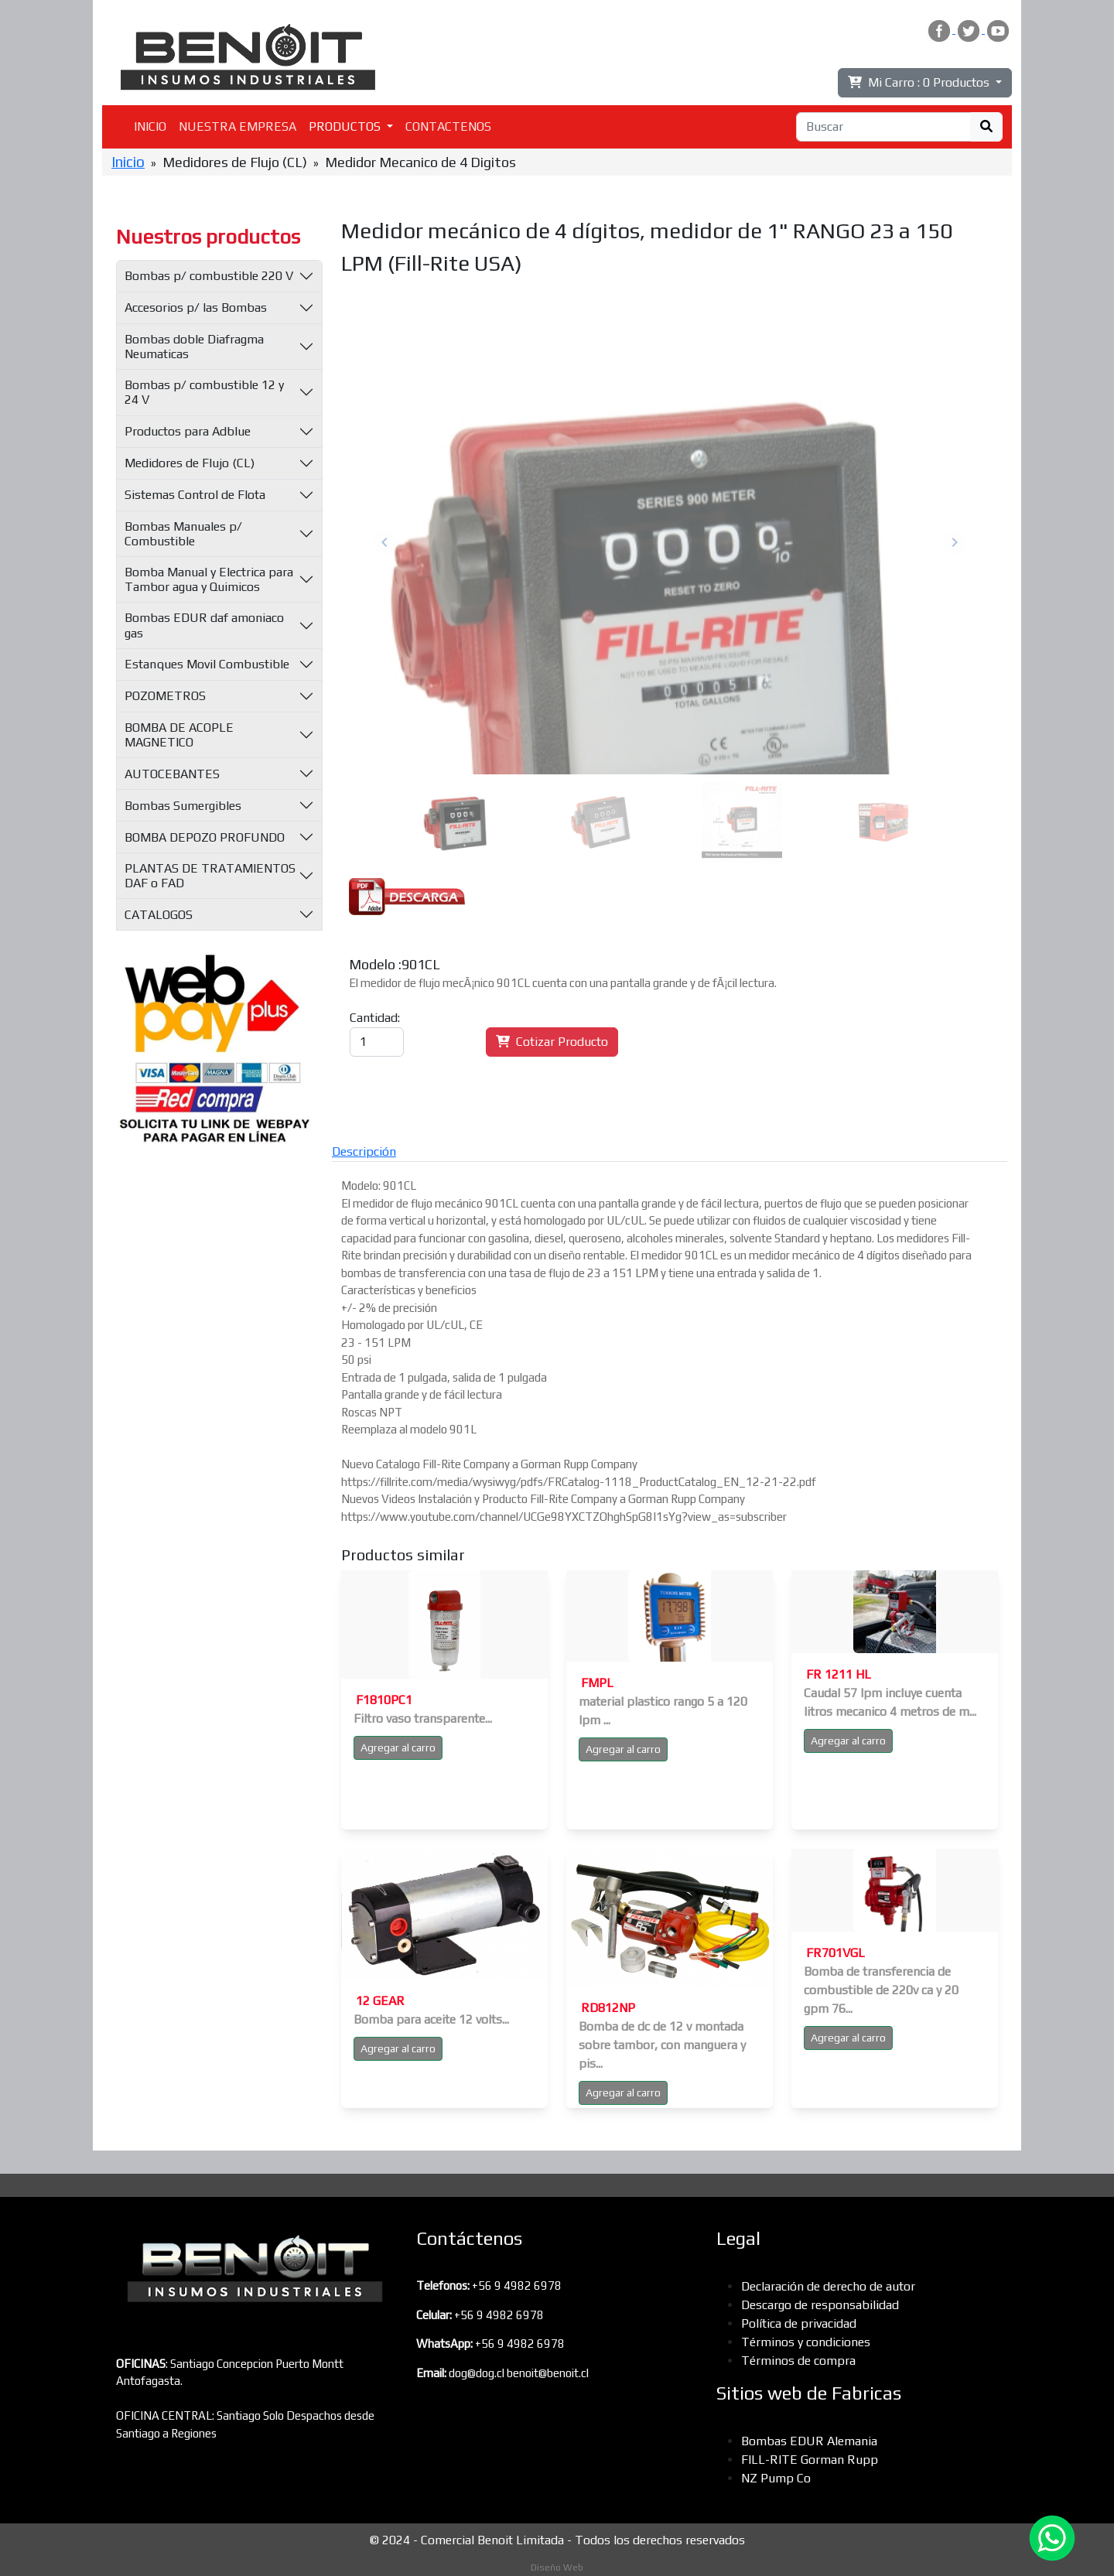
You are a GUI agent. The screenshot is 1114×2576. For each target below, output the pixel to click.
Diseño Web (557, 2567)
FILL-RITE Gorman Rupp (809, 2459)
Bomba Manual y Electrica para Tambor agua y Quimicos (209, 579)
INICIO (150, 126)
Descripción (364, 1151)
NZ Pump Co (776, 2478)
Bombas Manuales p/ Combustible (183, 533)
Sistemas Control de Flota (195, 494)
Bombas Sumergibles (183, 805)
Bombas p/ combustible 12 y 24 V (204, 392)
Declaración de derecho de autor (828, 2286)
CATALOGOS (159, 914)
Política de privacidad (798, 2323)
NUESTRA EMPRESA (237, 126)
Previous (385, 542)
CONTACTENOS (448, 126)
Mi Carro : (920, 82)
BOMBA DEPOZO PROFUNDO (205, 837)
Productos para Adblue (188, 431)
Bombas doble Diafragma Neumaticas (194, 346)
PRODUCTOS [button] (346, 126)
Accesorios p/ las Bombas (196, 307)
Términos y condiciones (805, 2342)
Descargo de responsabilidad (820, 2305)
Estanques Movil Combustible (207, 664)
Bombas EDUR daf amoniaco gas (204, 625)
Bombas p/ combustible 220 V (209, 275)
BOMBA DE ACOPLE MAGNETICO (179, 735)
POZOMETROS (165, 695)
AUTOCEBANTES (172, 774)
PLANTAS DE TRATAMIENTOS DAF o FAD (210, 875)
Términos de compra (798, 2360)
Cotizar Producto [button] (552, 1041)
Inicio (128, 161)
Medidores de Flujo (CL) (190, 463)
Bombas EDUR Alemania (809, 2441)
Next (953, 542)
